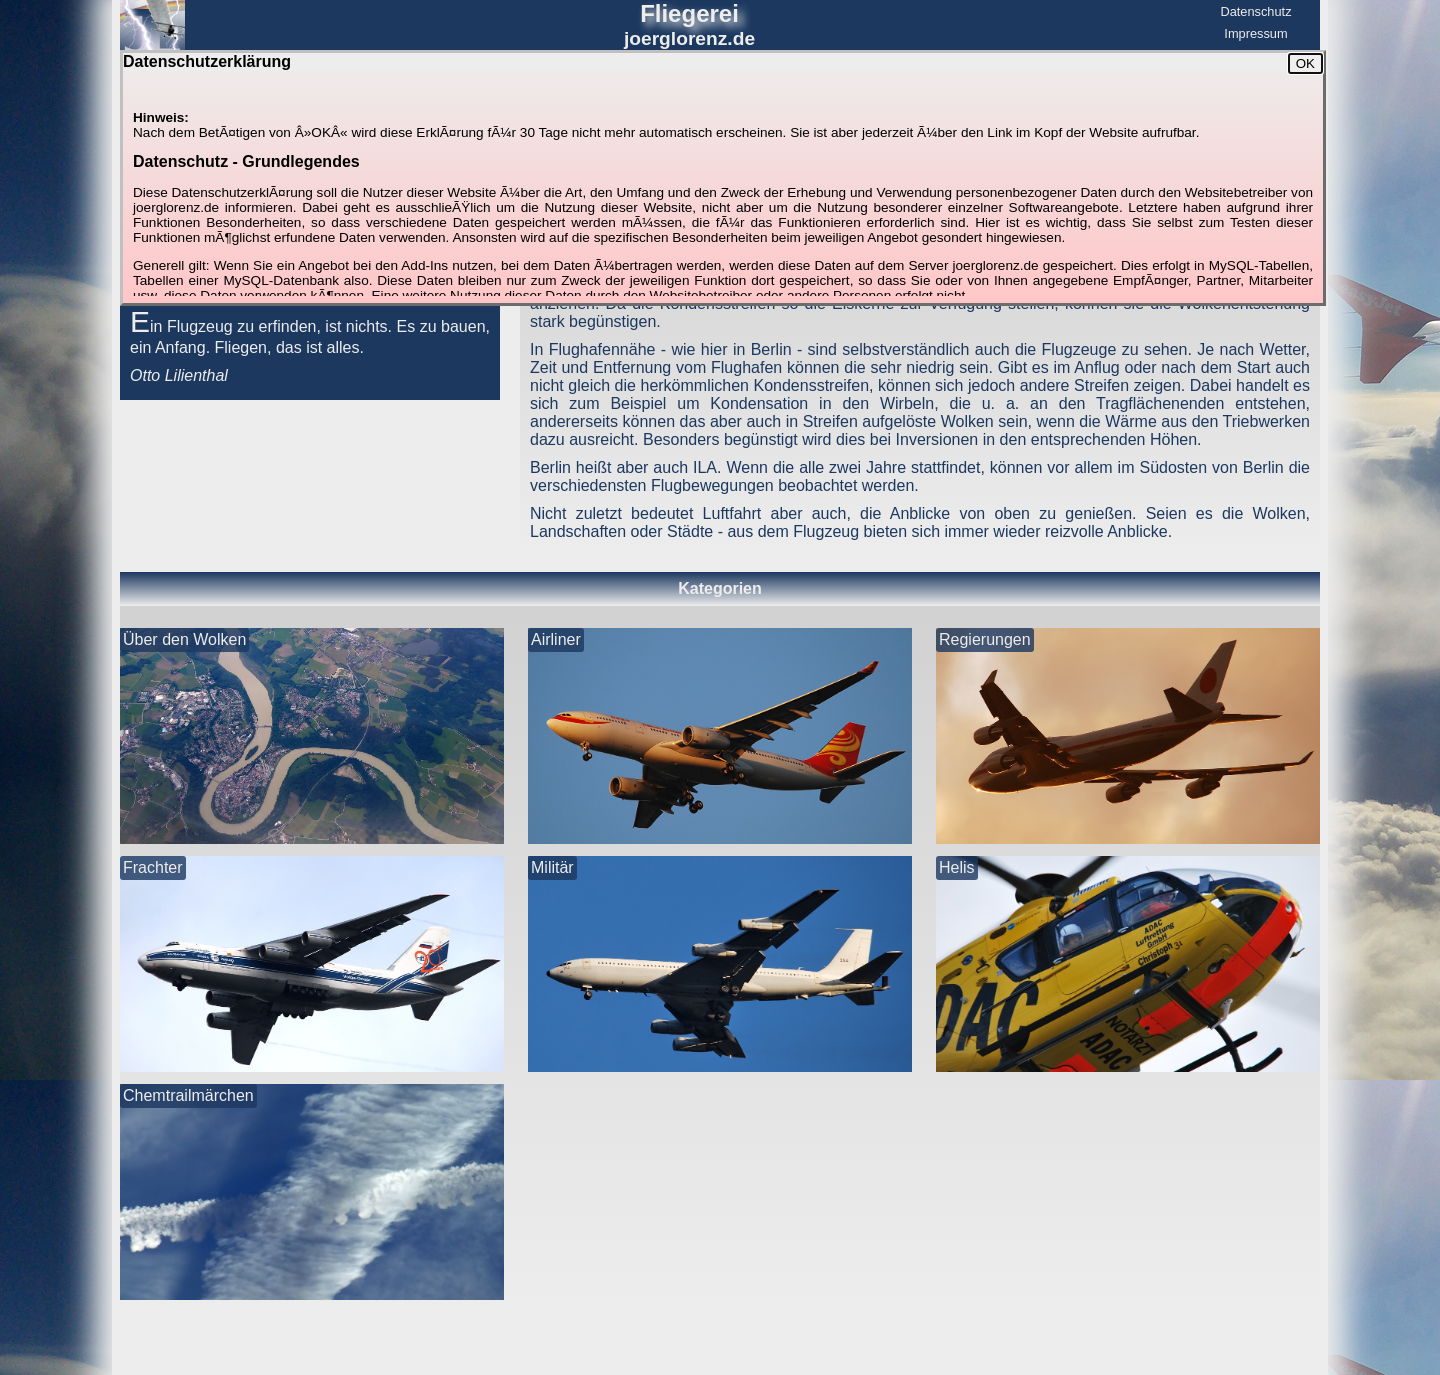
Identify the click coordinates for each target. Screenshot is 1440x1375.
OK (1305, 63)
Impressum (1255, 33)
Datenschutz (1255, 11)
